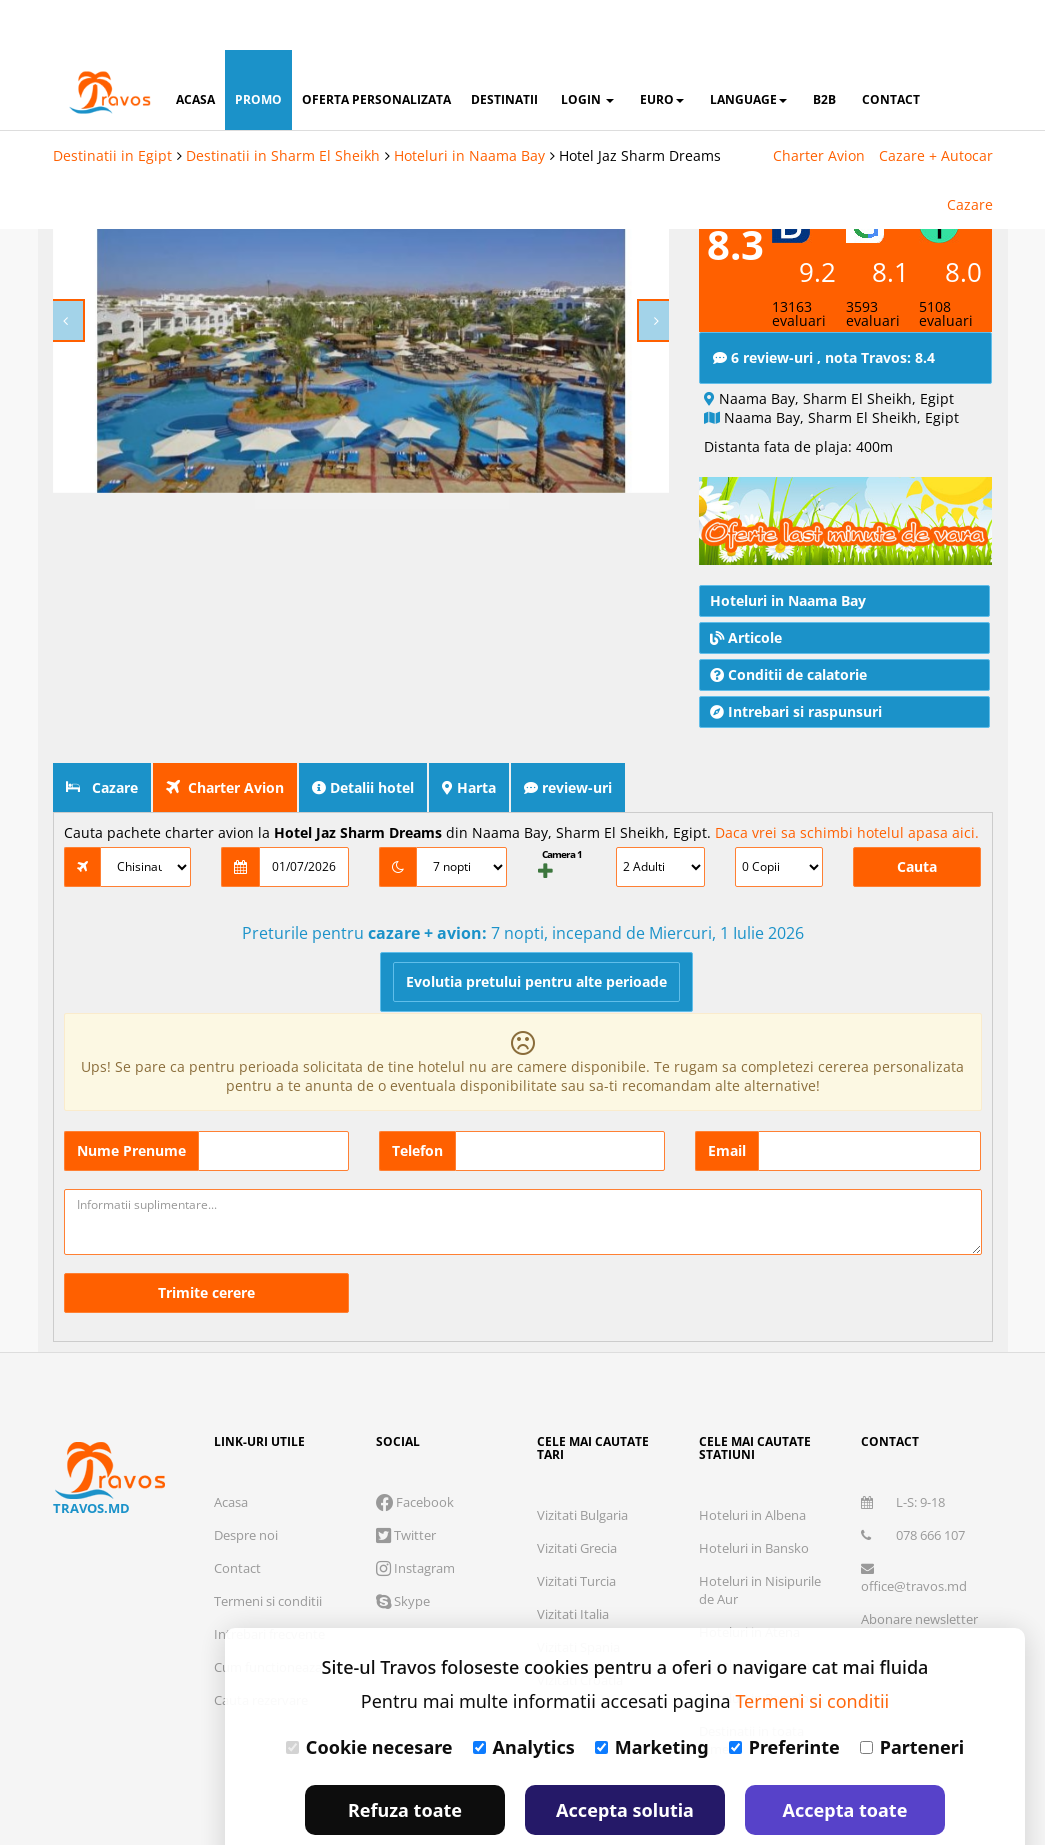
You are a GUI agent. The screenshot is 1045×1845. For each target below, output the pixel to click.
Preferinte (784, 1697)
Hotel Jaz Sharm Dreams (640, 105)
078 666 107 (913, 1485)
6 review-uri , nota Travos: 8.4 (824, 307)
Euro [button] (662, 49)
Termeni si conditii (268, 1551)
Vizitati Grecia (577, 1498)
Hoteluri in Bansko (754, 1498)
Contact (237, 1518)
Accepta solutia (625, 1760)
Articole (746, 587)
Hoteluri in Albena (752, 1465)
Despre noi (246, 1485)
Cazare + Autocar (936, 105)
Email (727, 1100)
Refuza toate (405, 1760)
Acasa (231, 1452)
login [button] (587, 49)
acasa (195, 49)
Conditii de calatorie (788, 624)
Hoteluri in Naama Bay (469, 105)
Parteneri (912, 1697)
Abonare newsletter (919, 1569)
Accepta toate (845, 1760)
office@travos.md (914, 1528)
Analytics (524, 1697)
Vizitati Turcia (576, 1531)
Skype (403, 1551)
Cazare (970, 154)
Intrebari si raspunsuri (796, 661)
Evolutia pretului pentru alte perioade (536, 931)
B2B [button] (824, 49)
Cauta (917, 816)
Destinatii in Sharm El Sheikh (283, 105)
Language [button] (748, 49)
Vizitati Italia (573, 1564)
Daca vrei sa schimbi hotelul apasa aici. (847, 782)
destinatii (504, 49)
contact (891, 49)
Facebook (415, 1452)
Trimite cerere (206, 1242)
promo (258, 49)
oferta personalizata (376, 49)
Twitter (406, 1485)
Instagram (415, 1518)
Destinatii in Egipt (112, 105)
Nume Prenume (131, 1100)
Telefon (417, 1100)
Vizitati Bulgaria (582, 1465)
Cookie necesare (369, 1697)
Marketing (652, 1697)
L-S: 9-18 (903, 1452)
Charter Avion (819, 105)
